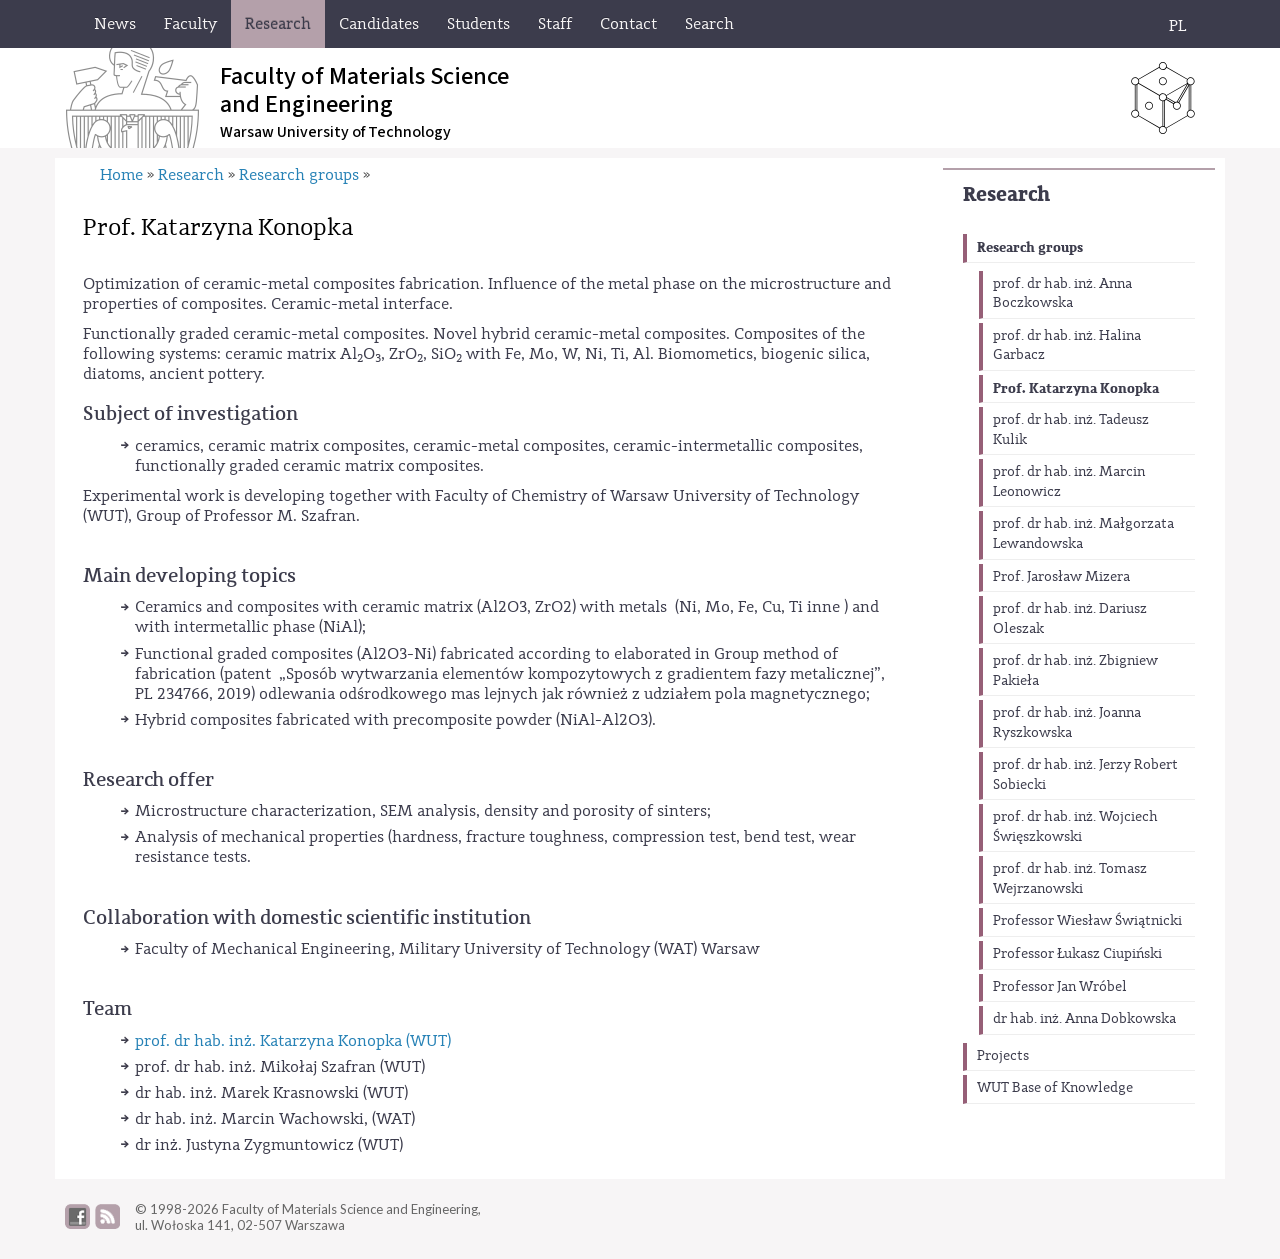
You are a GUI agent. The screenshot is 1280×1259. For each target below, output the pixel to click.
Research (1006, 194)
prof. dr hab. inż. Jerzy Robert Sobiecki (1085, 775)
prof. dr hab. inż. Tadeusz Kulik (1071, 430)
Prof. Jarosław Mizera (1061, 577)
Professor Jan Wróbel (1060, 987)
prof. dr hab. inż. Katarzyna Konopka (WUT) (293, 1041)
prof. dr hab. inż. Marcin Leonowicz (1069, 482)
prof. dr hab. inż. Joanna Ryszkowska (1067, 723)
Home (121, 175)
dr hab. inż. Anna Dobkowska (1084, 1019)
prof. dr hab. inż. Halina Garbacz (1067, 346)
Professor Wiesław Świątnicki (1087, 921)
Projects (1003, 1056)
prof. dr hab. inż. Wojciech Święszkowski (1075, 827)
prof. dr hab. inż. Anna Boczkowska (1062, 294)
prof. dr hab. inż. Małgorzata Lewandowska (1083, 534)
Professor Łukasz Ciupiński (1077, 954)
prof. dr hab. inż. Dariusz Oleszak (1070, 619)
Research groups (1030, 247)
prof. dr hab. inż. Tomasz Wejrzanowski (1070, 879)
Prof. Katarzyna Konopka (1076, 388)
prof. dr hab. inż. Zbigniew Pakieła (1075, 671)
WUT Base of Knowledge (1055, 1088)
